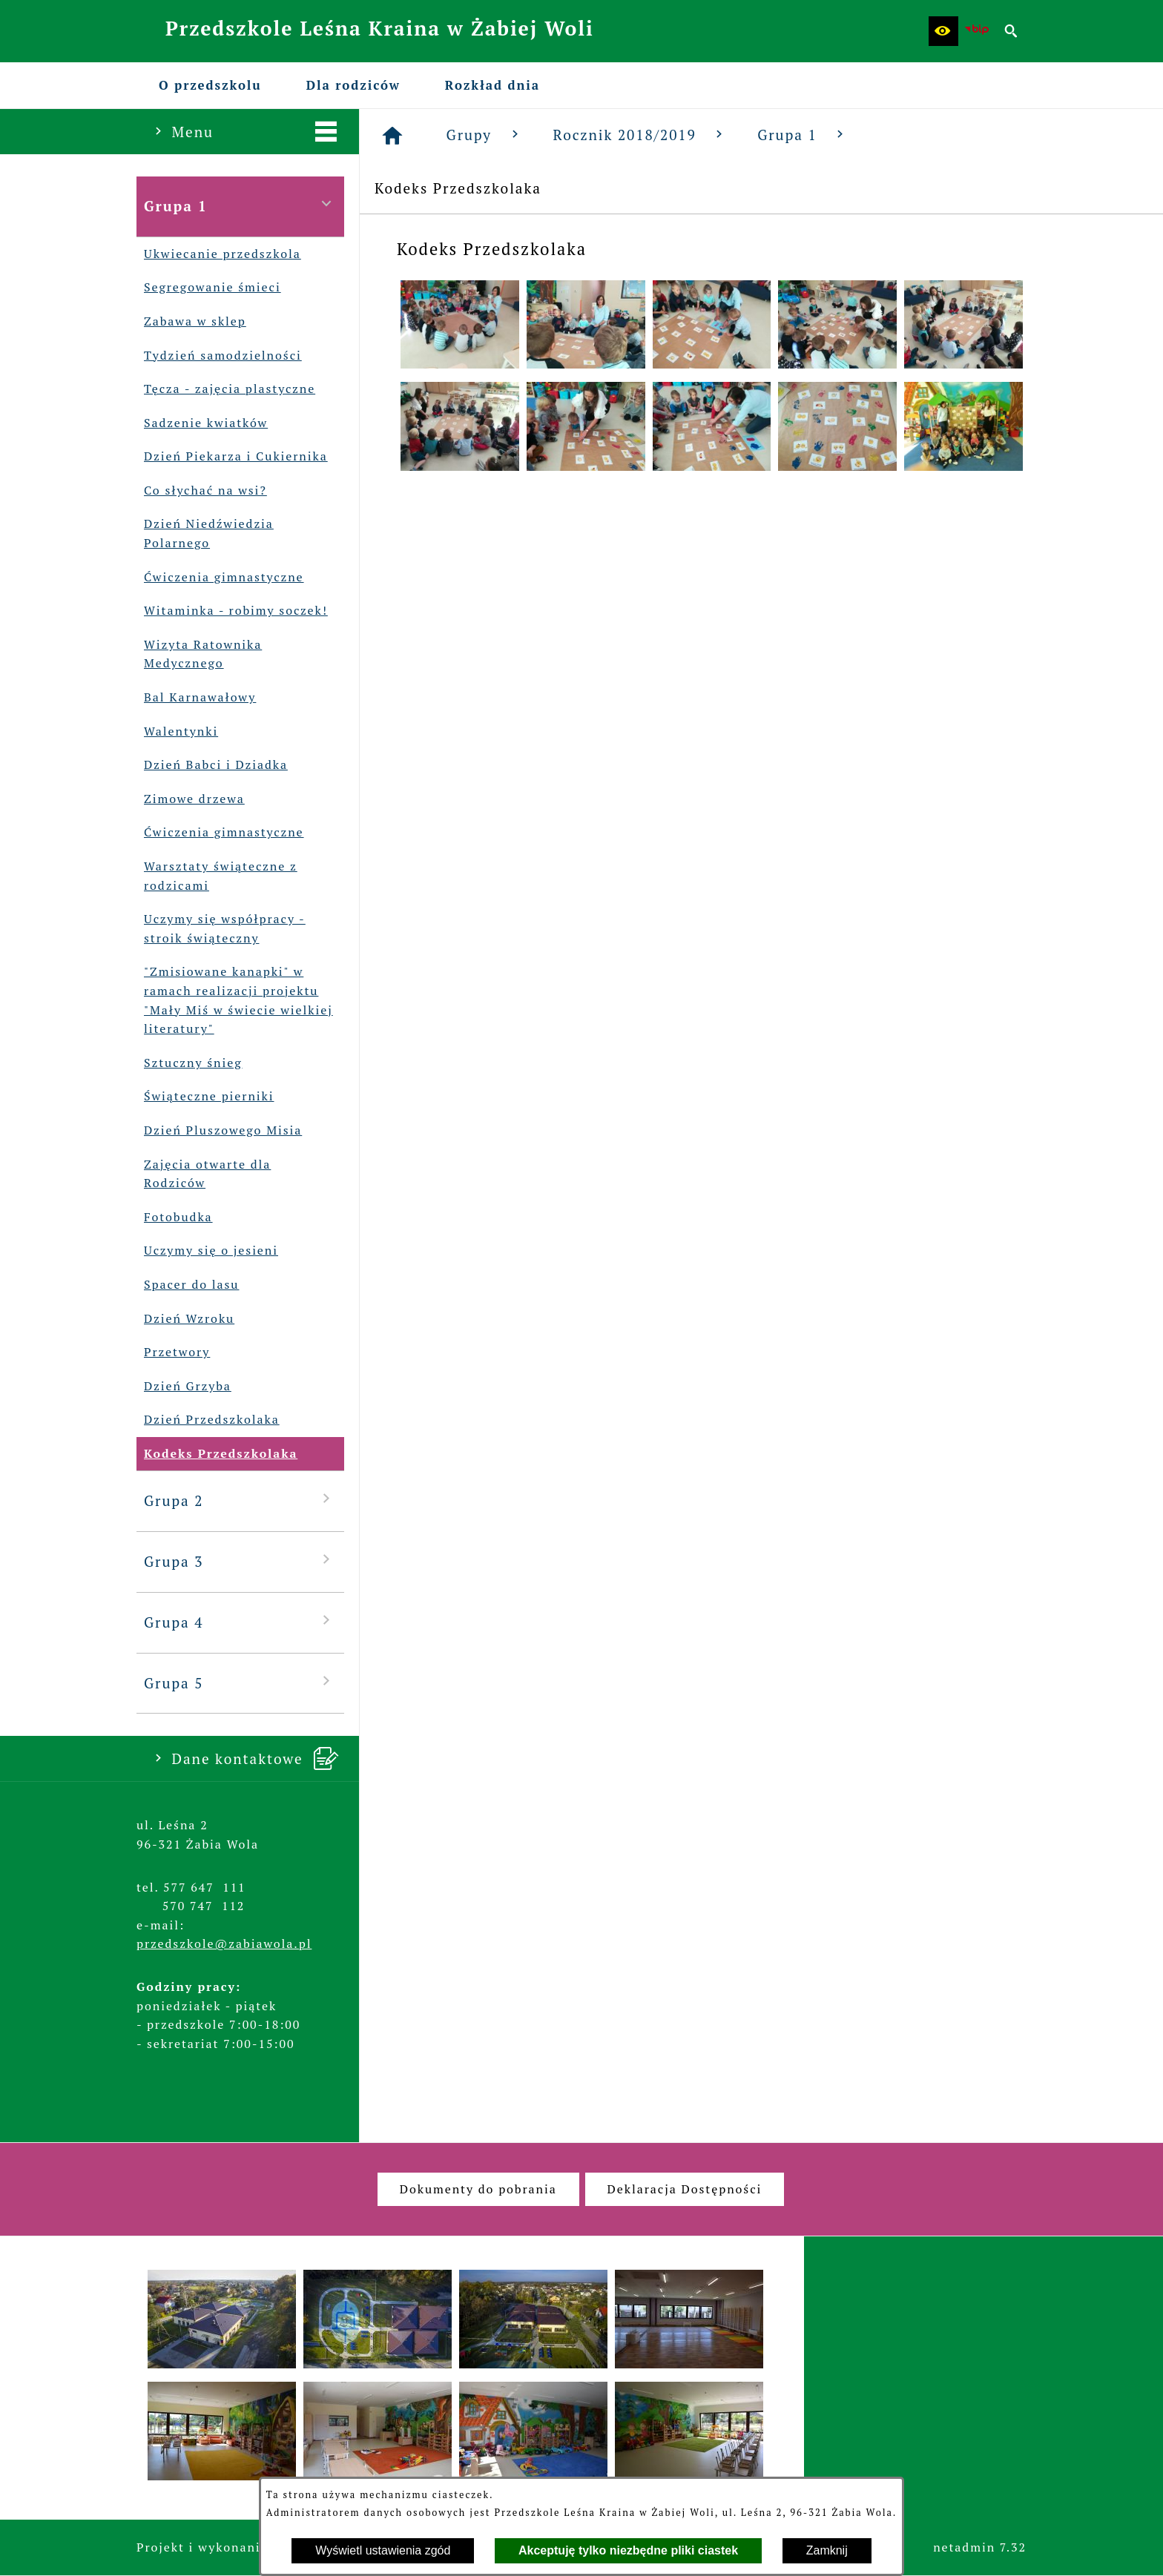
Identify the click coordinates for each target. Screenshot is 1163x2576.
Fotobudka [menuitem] (174, 1218)
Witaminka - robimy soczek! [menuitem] (232, 611)
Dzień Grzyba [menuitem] (183, 1387)
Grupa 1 (803, 134)
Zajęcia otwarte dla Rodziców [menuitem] (203, 1174)
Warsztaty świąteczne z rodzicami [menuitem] (216, 876)
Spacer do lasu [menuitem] (187, 1285)
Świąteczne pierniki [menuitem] (205, 1097)
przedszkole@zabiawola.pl (224, 1943)
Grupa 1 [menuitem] (240, 205)
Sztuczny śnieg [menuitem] (189, 1063)
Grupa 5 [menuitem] (240, 1682)
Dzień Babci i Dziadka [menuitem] (212, 765)
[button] (943, 31)
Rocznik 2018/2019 (640, 134)
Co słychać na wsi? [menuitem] (201, 491)
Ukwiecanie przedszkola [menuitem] (218, 254)
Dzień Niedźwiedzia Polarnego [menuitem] (205, 533)
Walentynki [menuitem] (177, 732)
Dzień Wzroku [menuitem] (185, 1319)
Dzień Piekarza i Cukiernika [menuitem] (232, 457)
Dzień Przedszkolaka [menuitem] (208, 1420)
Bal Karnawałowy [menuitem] (196, 698)
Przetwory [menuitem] (173, 1352)
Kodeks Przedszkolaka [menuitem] (216, 1454)
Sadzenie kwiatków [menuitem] (202, 423)
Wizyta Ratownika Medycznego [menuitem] (199, 654)
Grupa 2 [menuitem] (240, 1500)
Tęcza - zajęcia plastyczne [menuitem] (225, 389)
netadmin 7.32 (980, 2547)
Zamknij (827, 2550)
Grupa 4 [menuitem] (240, 1621)
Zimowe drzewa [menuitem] (190, 799)
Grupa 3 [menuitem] (240, 1560)
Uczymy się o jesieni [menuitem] (207, 1251)
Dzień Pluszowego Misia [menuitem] (219, 1131)
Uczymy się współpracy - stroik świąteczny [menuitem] (221, 928)
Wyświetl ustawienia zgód (382, 2550)
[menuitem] (210, 85)
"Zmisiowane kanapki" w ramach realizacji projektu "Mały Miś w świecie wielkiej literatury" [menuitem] (234, 1000)
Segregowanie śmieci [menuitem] (208, 288)
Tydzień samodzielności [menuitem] (219, 356)
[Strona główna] (393, 135)
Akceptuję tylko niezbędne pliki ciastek (628, 2550)
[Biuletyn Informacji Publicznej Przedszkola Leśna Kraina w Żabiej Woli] (977, 31)
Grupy (485, 134)
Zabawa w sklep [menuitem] (191, 322)
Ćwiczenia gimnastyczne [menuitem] (220, 578)
